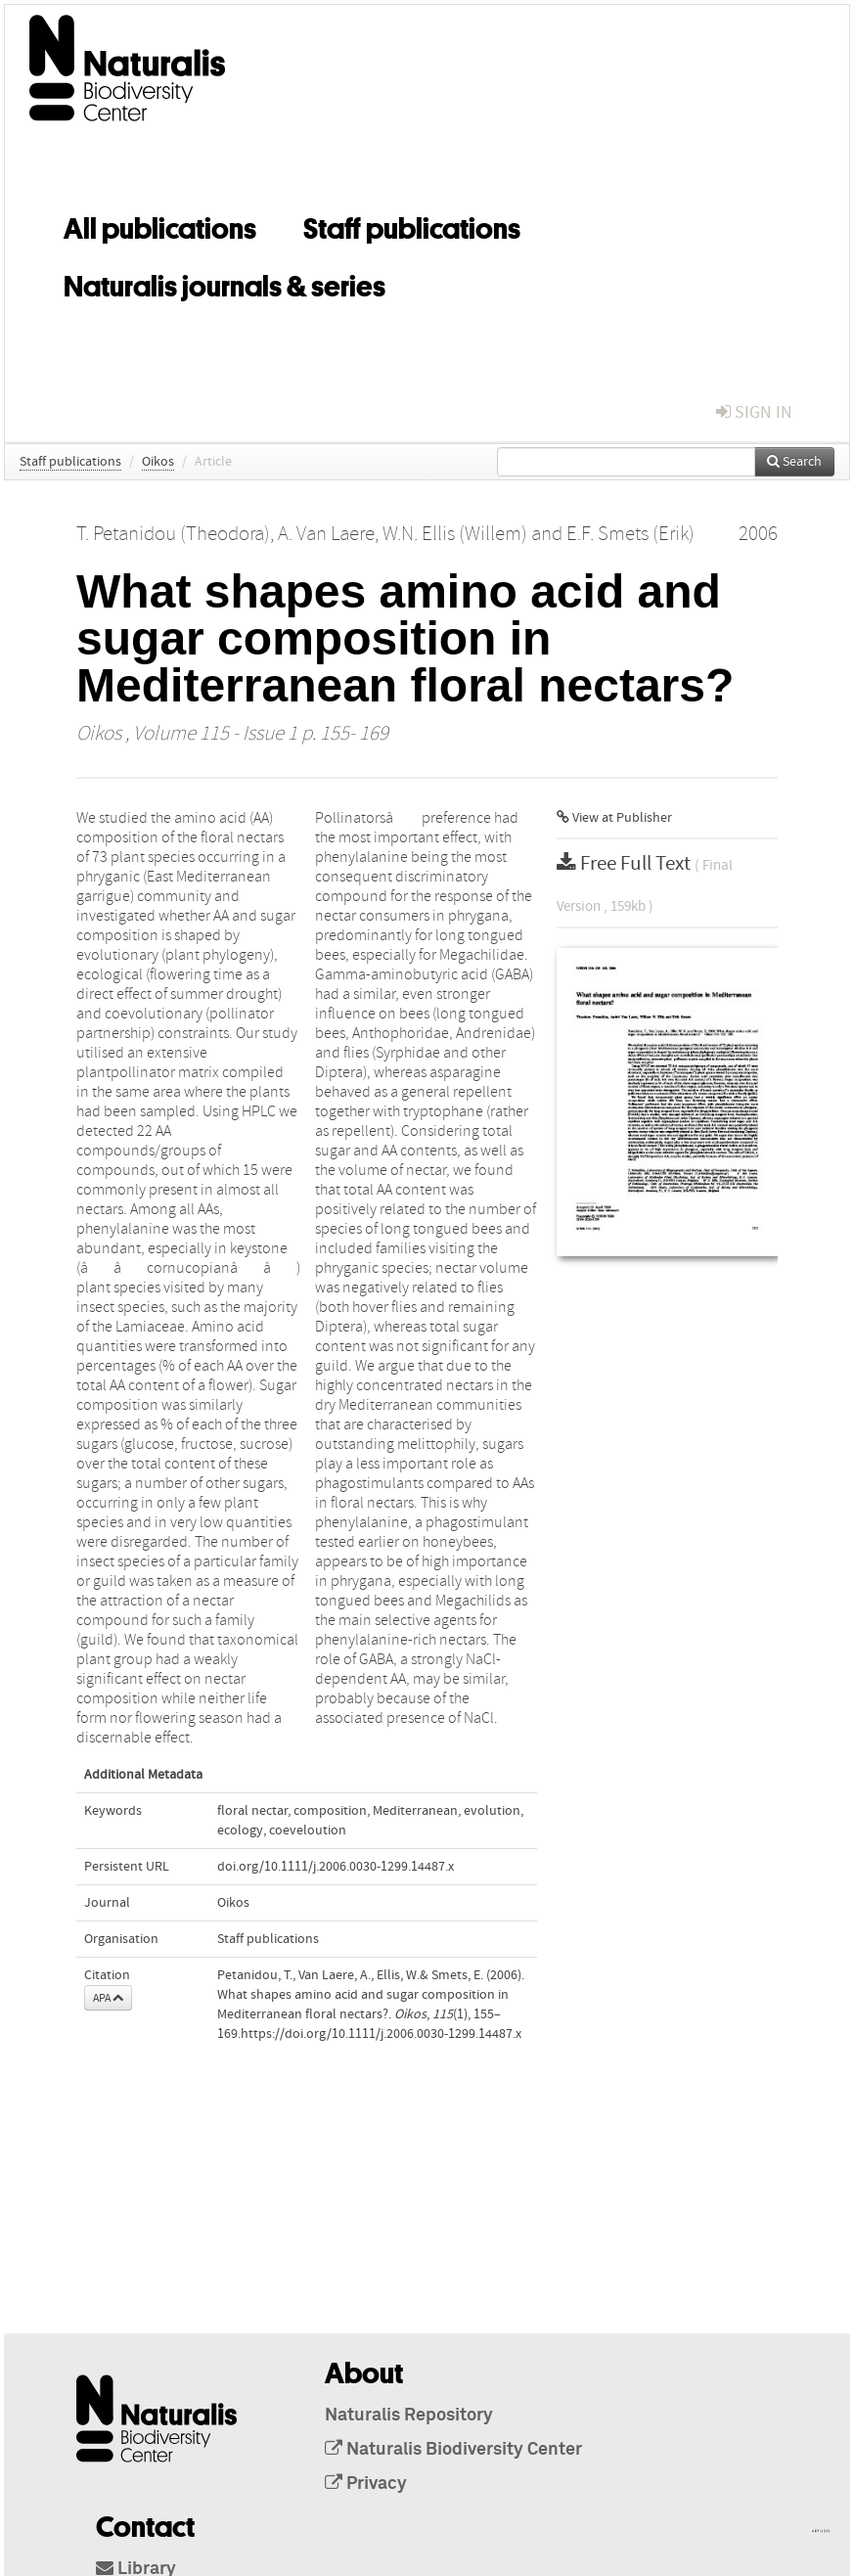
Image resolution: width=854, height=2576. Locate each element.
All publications (160, 225)
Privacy (366, 2484)
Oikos (158, 462)
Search (794, 462)
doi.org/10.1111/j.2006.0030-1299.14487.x (335, 1867)
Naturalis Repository (409, 2415)
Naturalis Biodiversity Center (453, 2450)
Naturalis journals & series (224, 282)
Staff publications (411, 225)
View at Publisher (614, 818)
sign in (754, 412)
